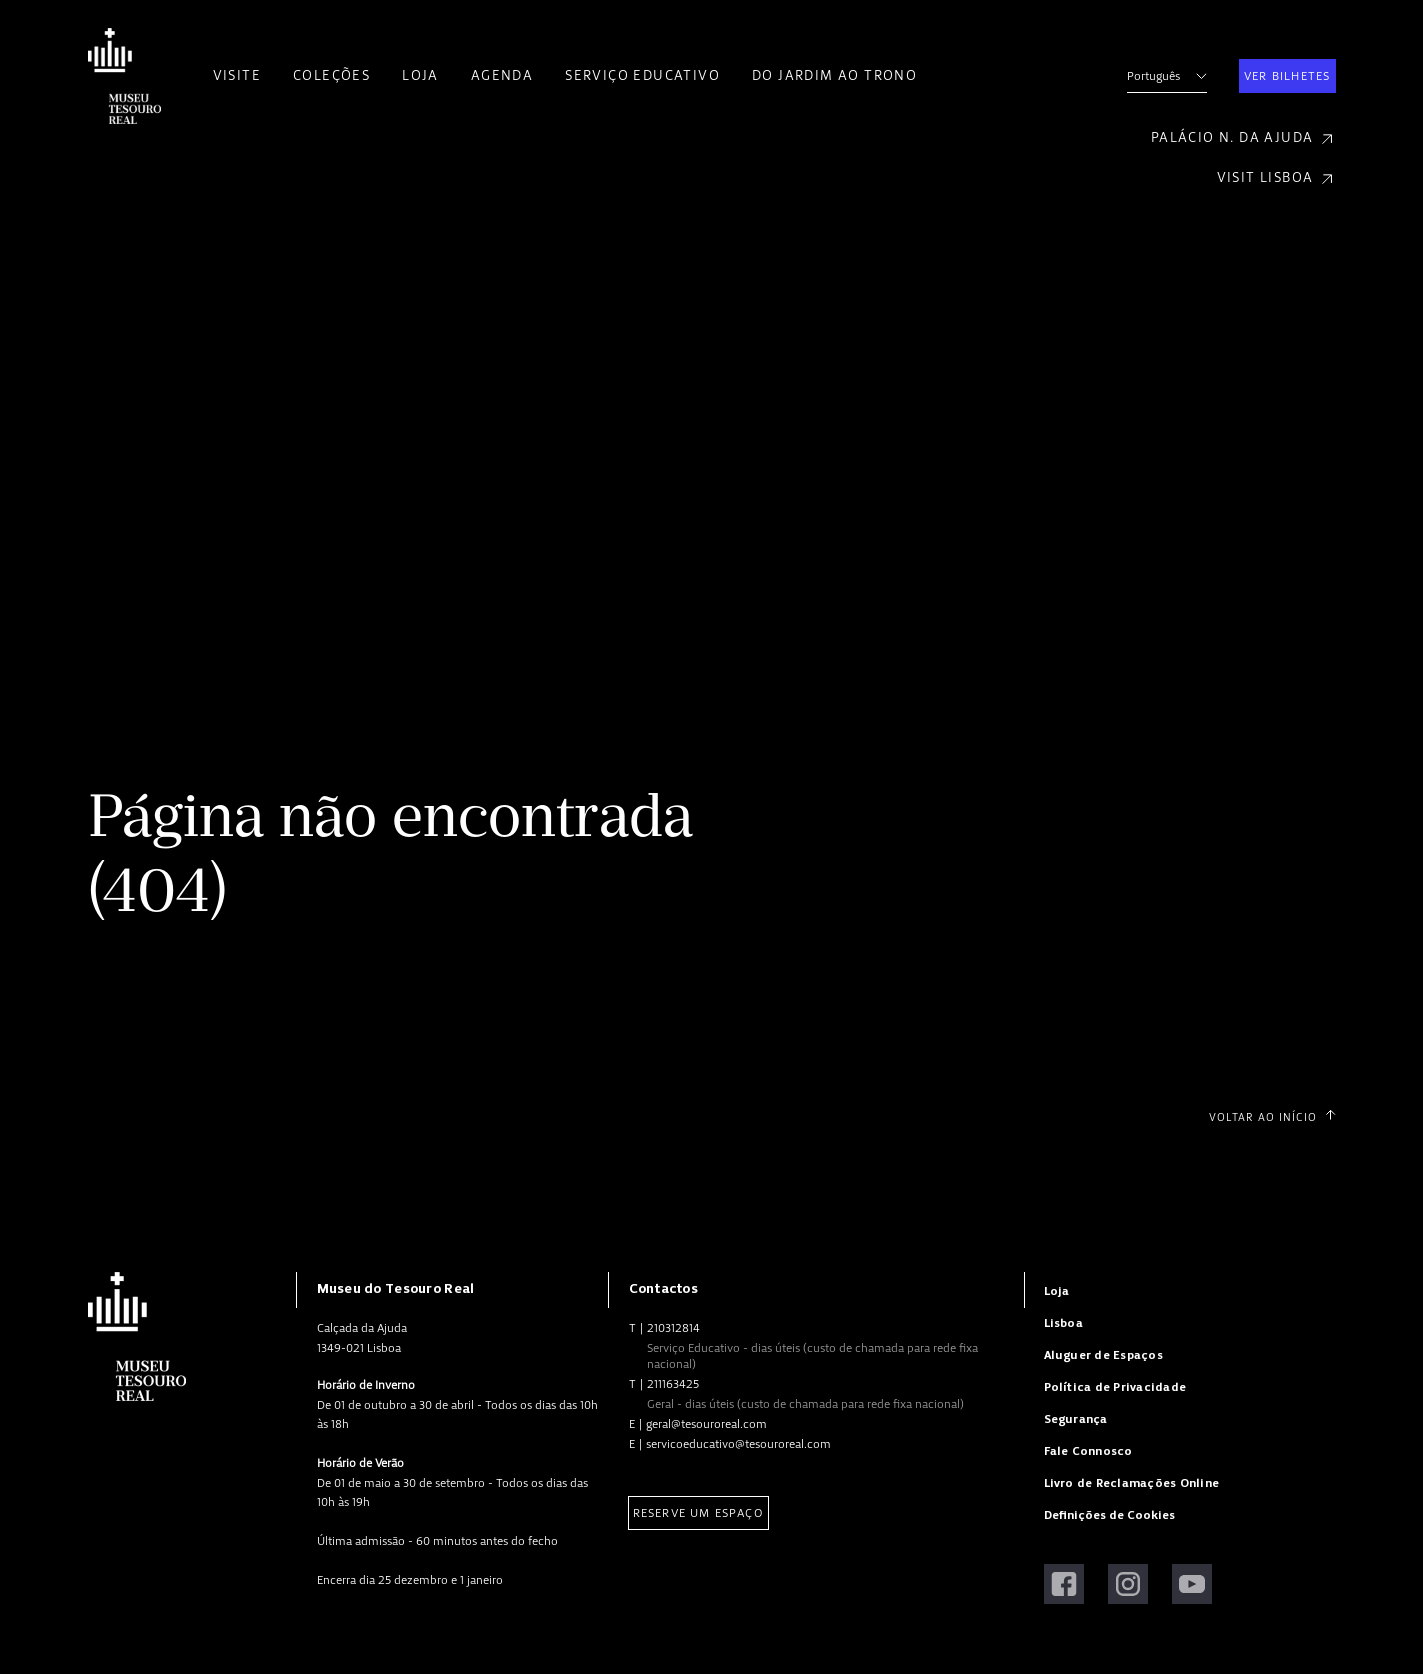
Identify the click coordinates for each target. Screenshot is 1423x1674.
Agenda (502, 75)
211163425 (673, 1384)
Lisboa (1063, 1323)
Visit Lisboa (1276, 178)
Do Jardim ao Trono (834, 75)
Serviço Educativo (642, 75)
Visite (237, 75)
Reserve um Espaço (698, 1513)
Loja (420, 75)
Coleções (331, 75)
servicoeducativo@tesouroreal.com (738, 1444)
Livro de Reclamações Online (1131, 1483)
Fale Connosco (1088, 1451)
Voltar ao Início (1272, 1117)
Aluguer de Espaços (1103, 1355)
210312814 (673, 1328)
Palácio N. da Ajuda (1243, 138)
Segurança (1076, 1419)
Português (1167, 76)
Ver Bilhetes (1287, 76)
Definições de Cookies (1109, 1515)
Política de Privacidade (1115, 1387)
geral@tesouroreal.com (706, 1424)
